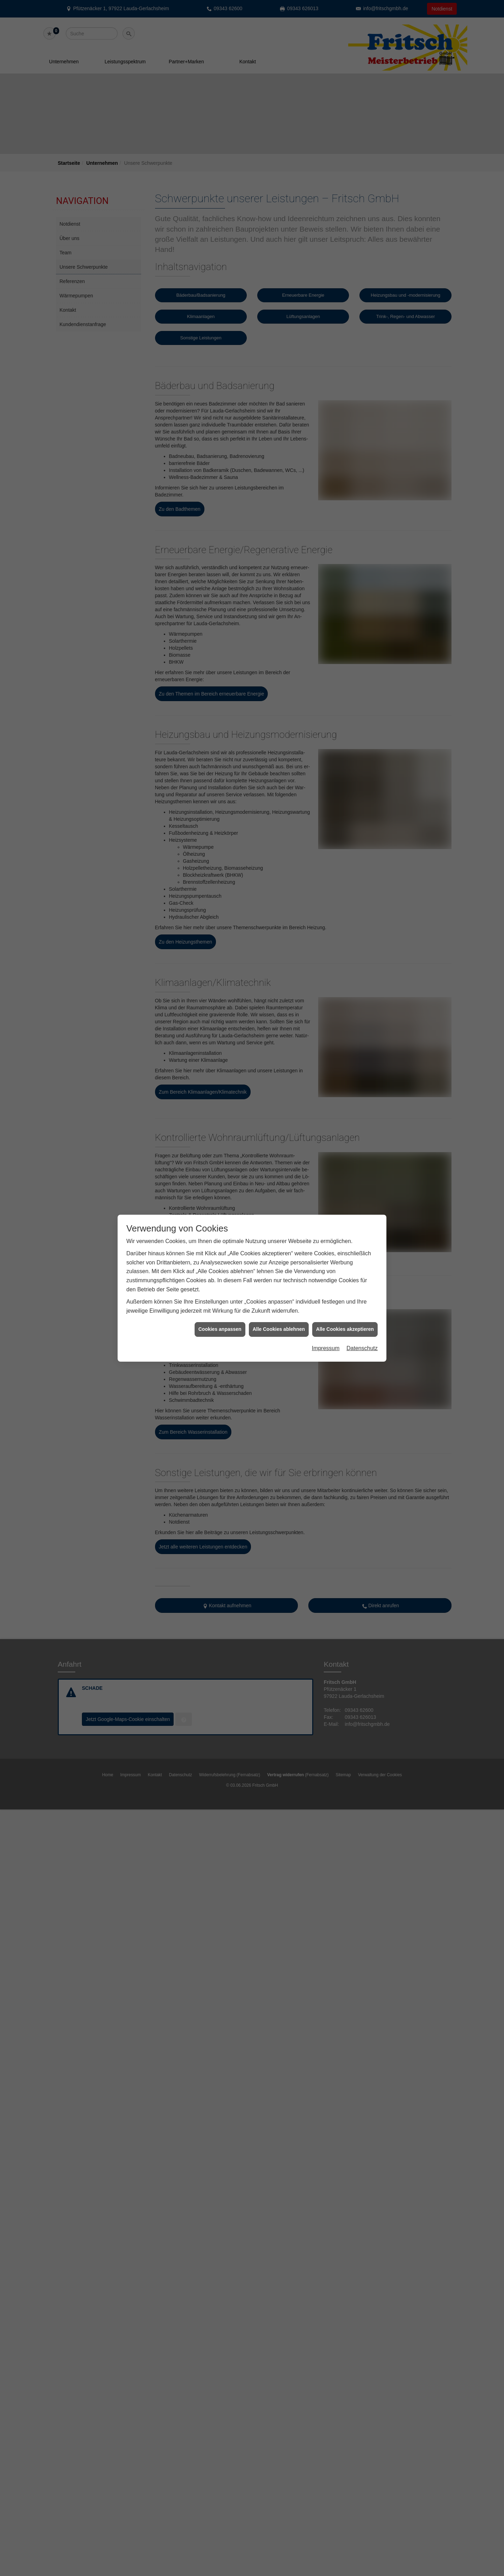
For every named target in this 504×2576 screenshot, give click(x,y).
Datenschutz (362, 216)
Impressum (326, 216)
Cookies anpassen (219, 197)
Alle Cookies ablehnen (279, 197)
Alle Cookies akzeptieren (345, 197)
